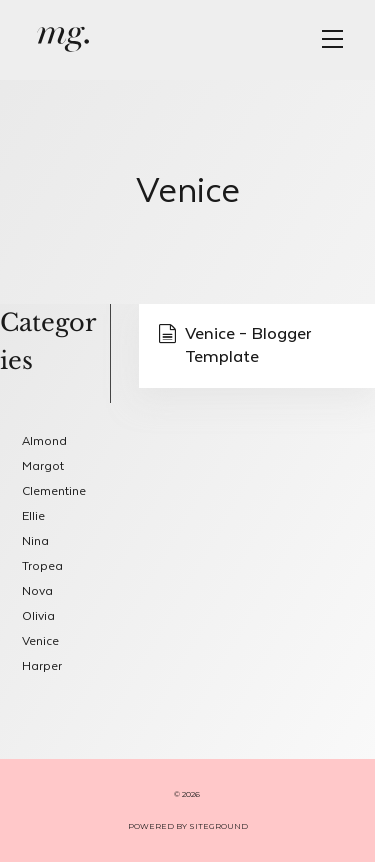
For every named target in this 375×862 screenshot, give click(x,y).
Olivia (38, 616)
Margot (43, 466)
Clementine (54, 491)
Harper (42, 666)
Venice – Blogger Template (234, 345)
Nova (37, 591)
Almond (44, 441)
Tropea (42, 566)
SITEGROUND (218, 826)
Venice (40, 641)
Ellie (33, 516)
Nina (35, 541)
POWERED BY (158, 826)
